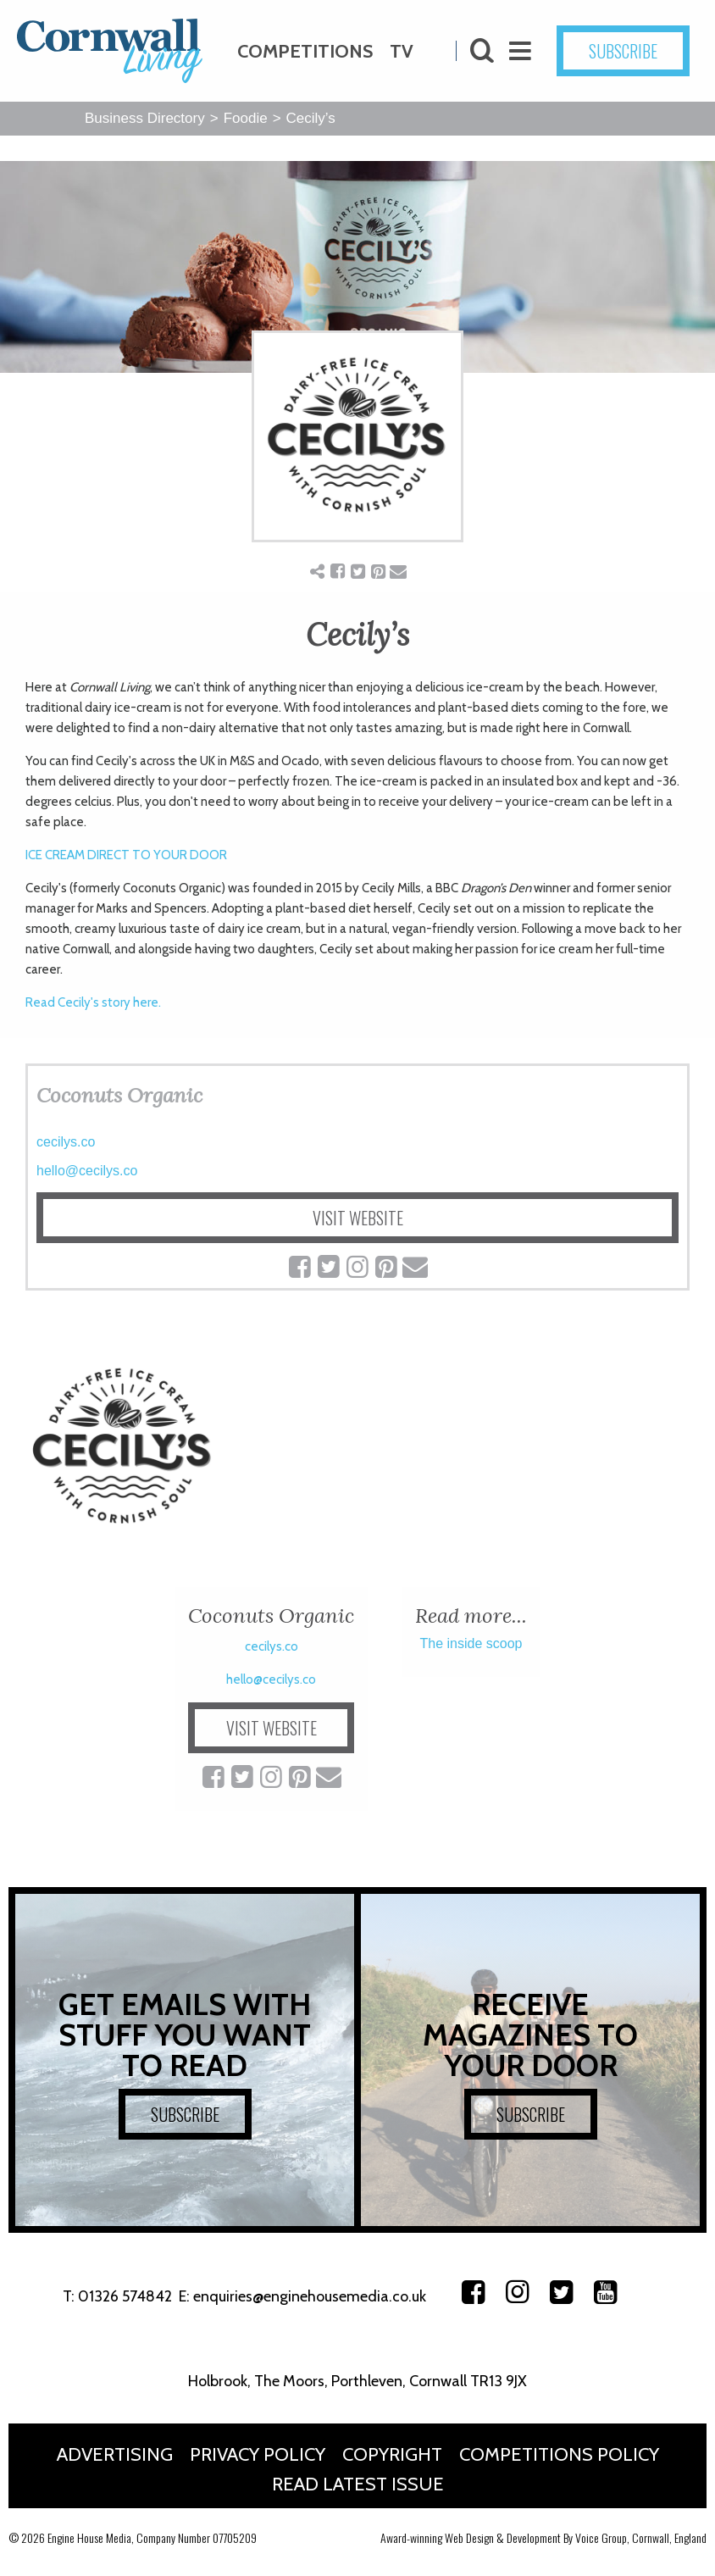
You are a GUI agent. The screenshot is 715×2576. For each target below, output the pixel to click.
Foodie (246, 118)
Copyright (392, 2454)
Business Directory (145, 118)
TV (401, 51)
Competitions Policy (559, 2454)
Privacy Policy (257, 2454)
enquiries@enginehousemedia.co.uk (309, 2296)
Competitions (305, 51)
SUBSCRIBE (623, 51)
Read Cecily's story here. (93, 1002)
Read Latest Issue (358, 2484)
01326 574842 (125, 2296)
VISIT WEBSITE (358, 1217)
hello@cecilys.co (86, 1170)
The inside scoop (471, 1643)
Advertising (115, 2454)
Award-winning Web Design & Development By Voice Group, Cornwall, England (543, 2537)
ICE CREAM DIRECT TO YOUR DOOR (126, 855)
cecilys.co (65, 1142)
